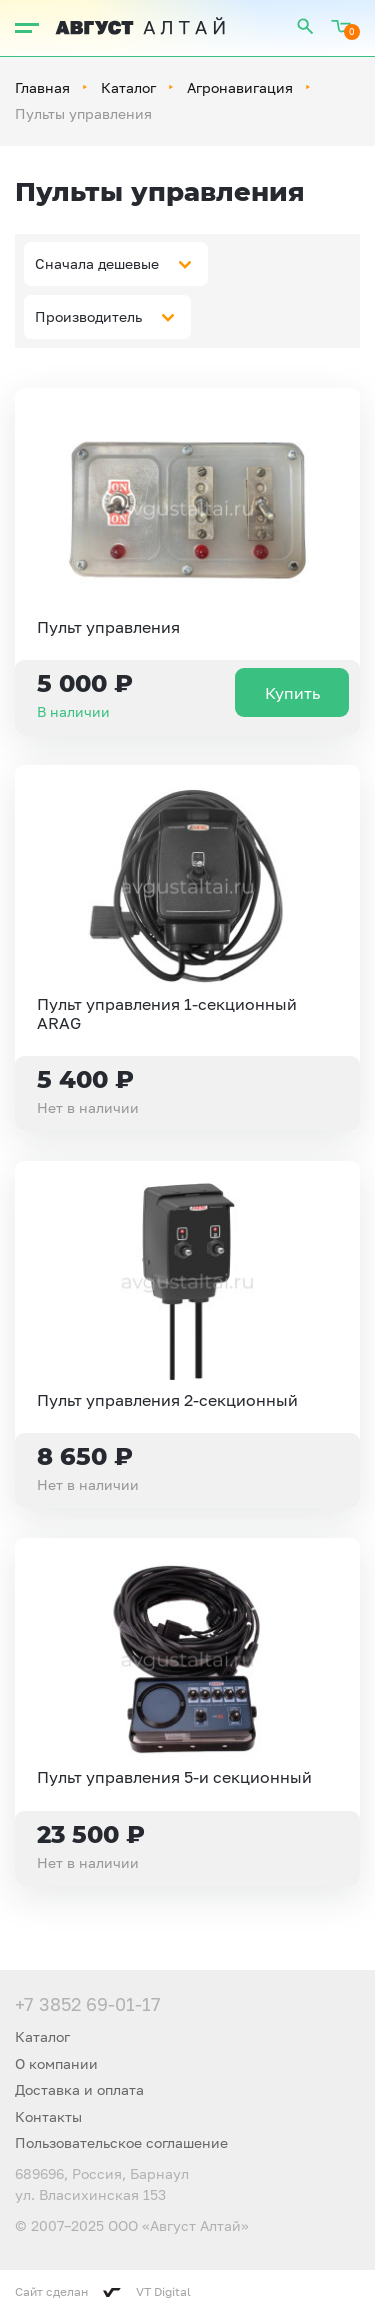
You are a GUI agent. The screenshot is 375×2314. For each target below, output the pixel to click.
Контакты (48, 2116)
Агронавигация (240, 87)
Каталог (128, 87)
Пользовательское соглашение (121, 2142)
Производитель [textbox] (88, 316)
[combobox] (116, 264)
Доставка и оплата (79, 2089)
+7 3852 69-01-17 (88, 2004)
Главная (42, 87)
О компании (56, 2063)
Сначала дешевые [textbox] (97, 263)
